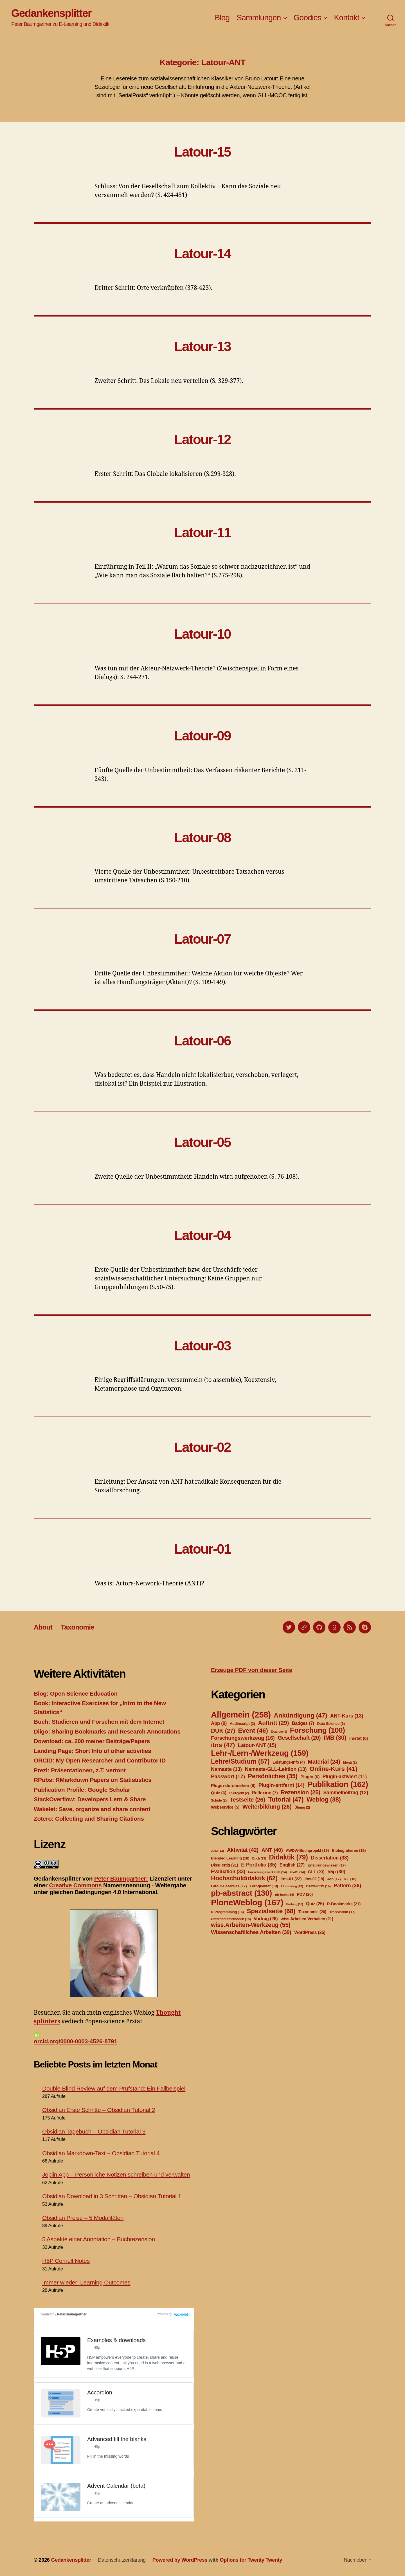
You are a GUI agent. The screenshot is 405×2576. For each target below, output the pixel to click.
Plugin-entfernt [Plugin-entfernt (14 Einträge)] (281, 1785)
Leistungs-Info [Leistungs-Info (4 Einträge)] (289, 1762)
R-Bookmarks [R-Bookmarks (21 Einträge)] (344, 1904)
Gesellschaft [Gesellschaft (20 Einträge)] (299, 1738)
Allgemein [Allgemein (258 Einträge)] (241, 1714)
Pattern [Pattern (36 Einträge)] (347, 1885)
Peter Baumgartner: (121, 1878)
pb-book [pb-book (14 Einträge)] (284, 1895)
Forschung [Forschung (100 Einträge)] (317, 1730)
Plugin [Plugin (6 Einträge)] (310, 1776)
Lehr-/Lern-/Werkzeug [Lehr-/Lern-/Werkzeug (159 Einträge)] (260, 1753)
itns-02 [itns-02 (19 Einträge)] (314, 1879)
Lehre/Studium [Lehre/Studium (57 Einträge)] (240, 1761)
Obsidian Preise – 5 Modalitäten (82, 2218)
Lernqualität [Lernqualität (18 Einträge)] (264, 1886)
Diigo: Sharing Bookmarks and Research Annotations (107, 1731)
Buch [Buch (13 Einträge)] (259, 1858)
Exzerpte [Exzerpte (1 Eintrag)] (279, 1731)
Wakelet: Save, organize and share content (92, 1809)
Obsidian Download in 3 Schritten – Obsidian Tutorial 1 (111, 2196)
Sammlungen (259, 17)
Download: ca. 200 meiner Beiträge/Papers (92, 1741)
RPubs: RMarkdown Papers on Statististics (93, 1780)
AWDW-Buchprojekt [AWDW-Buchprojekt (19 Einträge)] (307, 1850)
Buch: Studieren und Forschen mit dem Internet (99, 1721)
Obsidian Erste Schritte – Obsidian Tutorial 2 (98, 2110)
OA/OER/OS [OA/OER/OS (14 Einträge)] (318, 1886)
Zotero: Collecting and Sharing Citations (89, 1818)
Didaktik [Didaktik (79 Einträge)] (288, 1857)
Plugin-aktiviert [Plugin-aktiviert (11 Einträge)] (345, 1776)
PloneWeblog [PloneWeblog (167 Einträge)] (247, 1902)
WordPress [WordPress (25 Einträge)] (309, 1932)
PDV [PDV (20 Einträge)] (305, 1894)
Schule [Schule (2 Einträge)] (219, 1800)
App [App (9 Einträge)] (219, 1723)
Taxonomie (77, 1627)
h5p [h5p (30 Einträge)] (336, 1871)
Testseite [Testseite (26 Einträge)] (247, 1799)
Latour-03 (202, 1345)
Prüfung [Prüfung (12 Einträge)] (294, 1904)
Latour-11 (202, 532)
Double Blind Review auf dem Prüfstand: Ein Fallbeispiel (113, 2088)
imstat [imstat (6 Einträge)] (358, 1738)
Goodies (307, 17)
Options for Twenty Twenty (251, 2560)
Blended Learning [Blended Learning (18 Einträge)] (230, 1858)
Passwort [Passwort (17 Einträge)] (228, 1776)
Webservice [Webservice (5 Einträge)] (225, 1807)
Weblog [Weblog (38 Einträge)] (324, 1799)
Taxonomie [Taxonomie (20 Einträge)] (312, 1912)
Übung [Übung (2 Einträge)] (302, 1807)
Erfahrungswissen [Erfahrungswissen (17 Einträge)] (327, 1865)
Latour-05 (202, 1142)
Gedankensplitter (51, 13)
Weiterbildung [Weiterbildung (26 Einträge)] (267, 1806)
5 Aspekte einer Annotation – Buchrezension (98, 2239)
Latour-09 (202, 735)
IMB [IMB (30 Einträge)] (335, 1737)
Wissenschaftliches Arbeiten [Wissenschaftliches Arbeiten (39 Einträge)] (251, 1932)
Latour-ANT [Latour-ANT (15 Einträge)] (257, 1745)
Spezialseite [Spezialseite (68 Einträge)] (271, 1911)
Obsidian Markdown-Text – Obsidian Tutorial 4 (101, 2153)
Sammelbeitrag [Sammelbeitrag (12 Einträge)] (345, 1792)
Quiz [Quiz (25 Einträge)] (315, 1903)
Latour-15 (202, 151)
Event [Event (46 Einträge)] (253, 1730)
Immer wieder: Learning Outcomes (86, 2282)
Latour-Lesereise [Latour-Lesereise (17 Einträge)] (229, 1886)
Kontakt (346, 17)
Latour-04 (202, 1235)
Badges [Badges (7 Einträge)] (303, 1723)
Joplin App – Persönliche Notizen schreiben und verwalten (116, 2174)
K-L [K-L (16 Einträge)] (350, 1879)
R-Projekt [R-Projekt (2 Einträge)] (239, 1793)
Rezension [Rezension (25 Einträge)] (300, 1792)
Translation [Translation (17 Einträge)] (342, 1912)
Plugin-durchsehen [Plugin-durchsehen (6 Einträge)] (233, 1785)
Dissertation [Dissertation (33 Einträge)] (329, 1858)
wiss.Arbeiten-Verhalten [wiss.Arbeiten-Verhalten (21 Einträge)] (307, 1919)
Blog (222, 17)
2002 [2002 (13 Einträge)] (217, 1850)
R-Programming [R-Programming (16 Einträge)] (227, 1912)
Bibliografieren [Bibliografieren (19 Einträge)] (349, 1850)
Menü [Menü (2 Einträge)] (350, 1762)
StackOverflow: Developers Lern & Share (90, 1799)
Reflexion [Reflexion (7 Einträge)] (265, 1792)
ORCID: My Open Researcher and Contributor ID (100, 1760)
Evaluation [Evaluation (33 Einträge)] (228, 1871)
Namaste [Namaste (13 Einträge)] (226, 1769)
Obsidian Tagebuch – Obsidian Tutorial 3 (93, 2131)
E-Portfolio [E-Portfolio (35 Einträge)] (258, 1865)
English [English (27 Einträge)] (292, 1864)
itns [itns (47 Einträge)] (223, 1744)
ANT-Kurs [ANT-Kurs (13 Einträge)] (346, 1716)
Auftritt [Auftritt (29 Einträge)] (273, 1722)
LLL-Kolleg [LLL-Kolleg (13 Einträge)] (292, 1886)
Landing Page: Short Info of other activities (92, 1751)
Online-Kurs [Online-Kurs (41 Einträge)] (333, 1768)
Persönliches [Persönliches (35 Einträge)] (273, 1776)
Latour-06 (202, 1040)
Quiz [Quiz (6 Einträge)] (218, 1792)
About (43, 1627)
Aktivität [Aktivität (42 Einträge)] (242, 1850)
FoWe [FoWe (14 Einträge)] (297, 1872)
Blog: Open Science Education (76, 1693)
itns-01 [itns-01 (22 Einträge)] (291, 1879)
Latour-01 (202, 1549)
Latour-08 (202, 837)
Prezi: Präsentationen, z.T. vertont (80, 1770)
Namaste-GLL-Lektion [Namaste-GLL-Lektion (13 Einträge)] (276, 1769)
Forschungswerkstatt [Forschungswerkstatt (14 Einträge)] (267, 1872)
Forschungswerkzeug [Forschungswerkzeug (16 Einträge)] (243, 1738)
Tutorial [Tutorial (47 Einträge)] (286, 1799)
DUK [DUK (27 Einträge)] (223, 1730)
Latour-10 (202, 634)
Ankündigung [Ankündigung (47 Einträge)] (300, 1715)
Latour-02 (202, 1447)
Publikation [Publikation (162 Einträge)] (337, 1784)
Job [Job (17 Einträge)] (334, 1879)
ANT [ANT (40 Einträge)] (272, 1850)
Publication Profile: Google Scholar (82, 1789)
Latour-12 (202, 439)
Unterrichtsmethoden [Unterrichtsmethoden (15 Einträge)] (231, 1919)
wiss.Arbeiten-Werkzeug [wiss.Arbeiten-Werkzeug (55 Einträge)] (251, 1925)
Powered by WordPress (179, 2560)
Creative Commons (75, 1885)
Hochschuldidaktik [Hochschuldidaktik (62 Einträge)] (244, 1878)
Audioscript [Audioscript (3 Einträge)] (242, 1723)
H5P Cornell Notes (66, 2261)
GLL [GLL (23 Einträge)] (316, 1871)
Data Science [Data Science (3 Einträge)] (331, 1723)
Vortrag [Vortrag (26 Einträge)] (266, 1918)
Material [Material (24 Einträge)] (324, 1762)
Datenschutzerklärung (122, 2560)
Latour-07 (202, 939)
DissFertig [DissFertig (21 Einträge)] (224, 1865)
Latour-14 (202, 253)
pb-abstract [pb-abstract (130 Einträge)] (241, 1893)
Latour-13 (202, 346)
